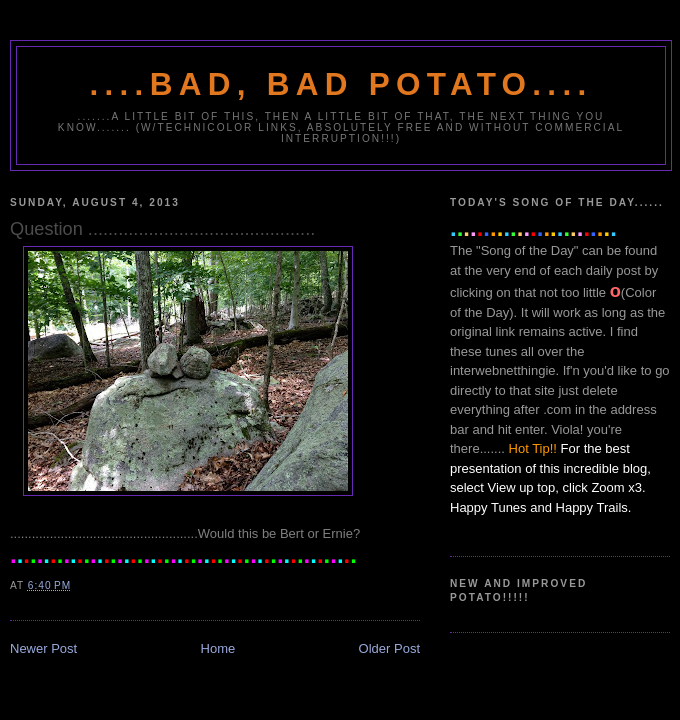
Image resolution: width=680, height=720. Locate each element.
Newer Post (43, 648)
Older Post (389, 648)
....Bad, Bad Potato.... (341, 84)
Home (218, 648)
